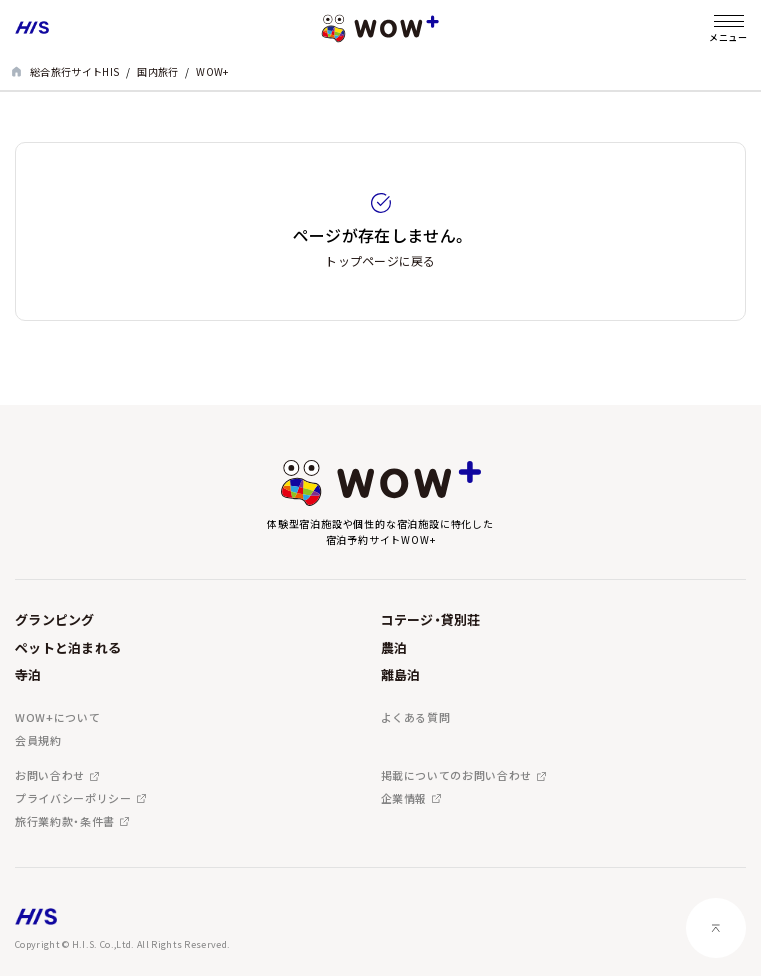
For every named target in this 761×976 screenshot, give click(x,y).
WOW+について (57, 717)
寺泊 (28, 674)
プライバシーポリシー (73, 798)
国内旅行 (157, 71)
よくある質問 (416, 717)
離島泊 (401, 674)
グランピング (55, 619)
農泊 (394, 647)
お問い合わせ (50, 775)
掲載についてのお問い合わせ (457, 775)
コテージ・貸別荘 (431, 619)
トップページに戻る (380, 260)
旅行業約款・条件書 (65, 821)
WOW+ (212, 71)
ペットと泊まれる (68, 647)
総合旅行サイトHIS (74, 71)
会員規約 (38, 740)
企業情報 (404, 798)
